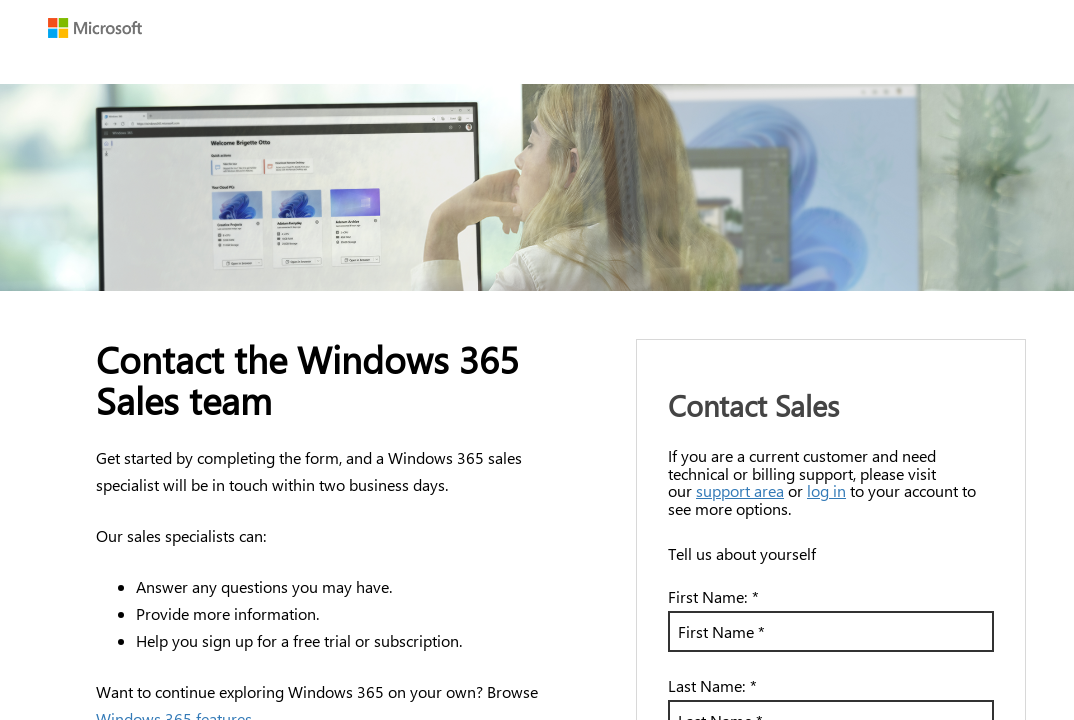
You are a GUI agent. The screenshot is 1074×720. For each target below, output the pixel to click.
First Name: (713, 596)
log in (826, 490)
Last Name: (712, 685)
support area (740, 490)
